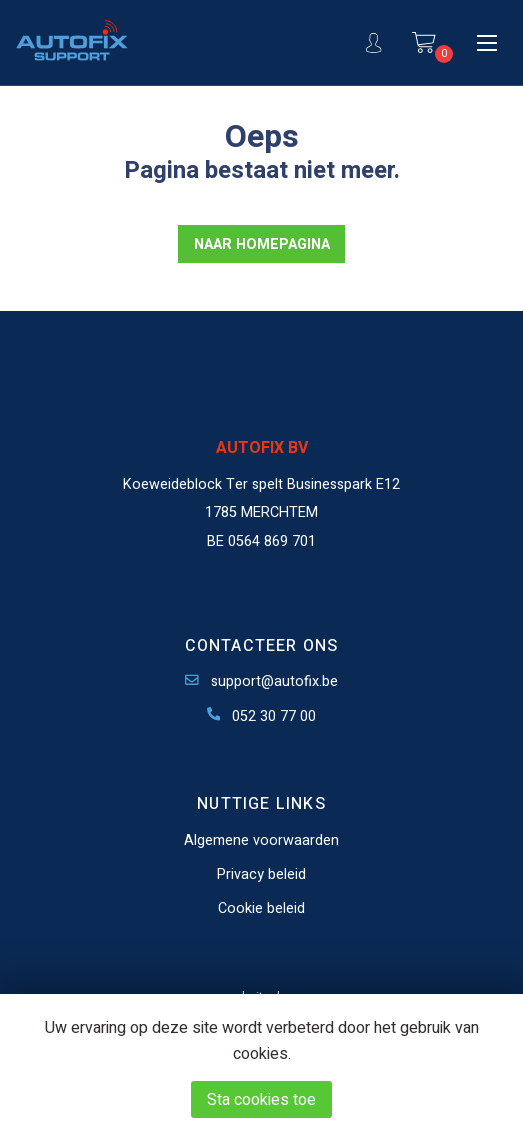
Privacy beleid (261, 874)
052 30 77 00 (262, 716)
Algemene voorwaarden (261, 840)
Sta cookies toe (261, 1100)
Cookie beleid (261, 908)
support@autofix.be (261, 681)
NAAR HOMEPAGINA (262, 244)
